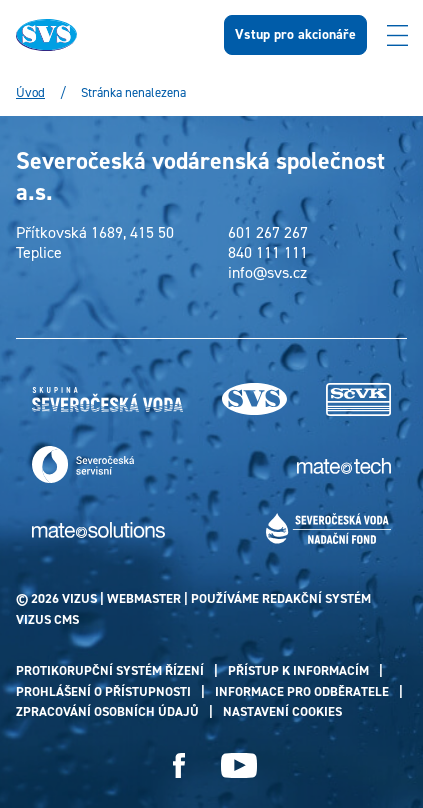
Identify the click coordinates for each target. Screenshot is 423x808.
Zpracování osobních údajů (107, 711)
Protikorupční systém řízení (110, 670)
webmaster (144, 598)
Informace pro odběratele (302, 691)
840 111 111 (268, 253)
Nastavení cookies (282, 711)
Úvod (30, 93)
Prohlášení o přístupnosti (103, 691)
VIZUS (79, 598)
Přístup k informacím (298, 670)
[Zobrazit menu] (397, 35)
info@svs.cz (267, 273)
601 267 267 (268, 233)
